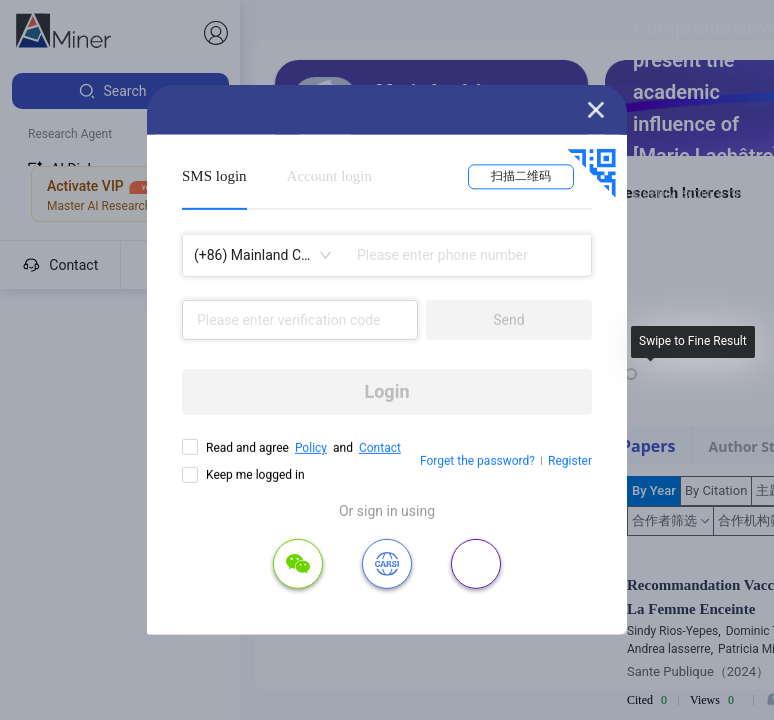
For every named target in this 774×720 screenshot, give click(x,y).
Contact (380, 448)
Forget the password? (477, 461)
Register (570, 461)
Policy (311, 448)
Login (386, 391)
